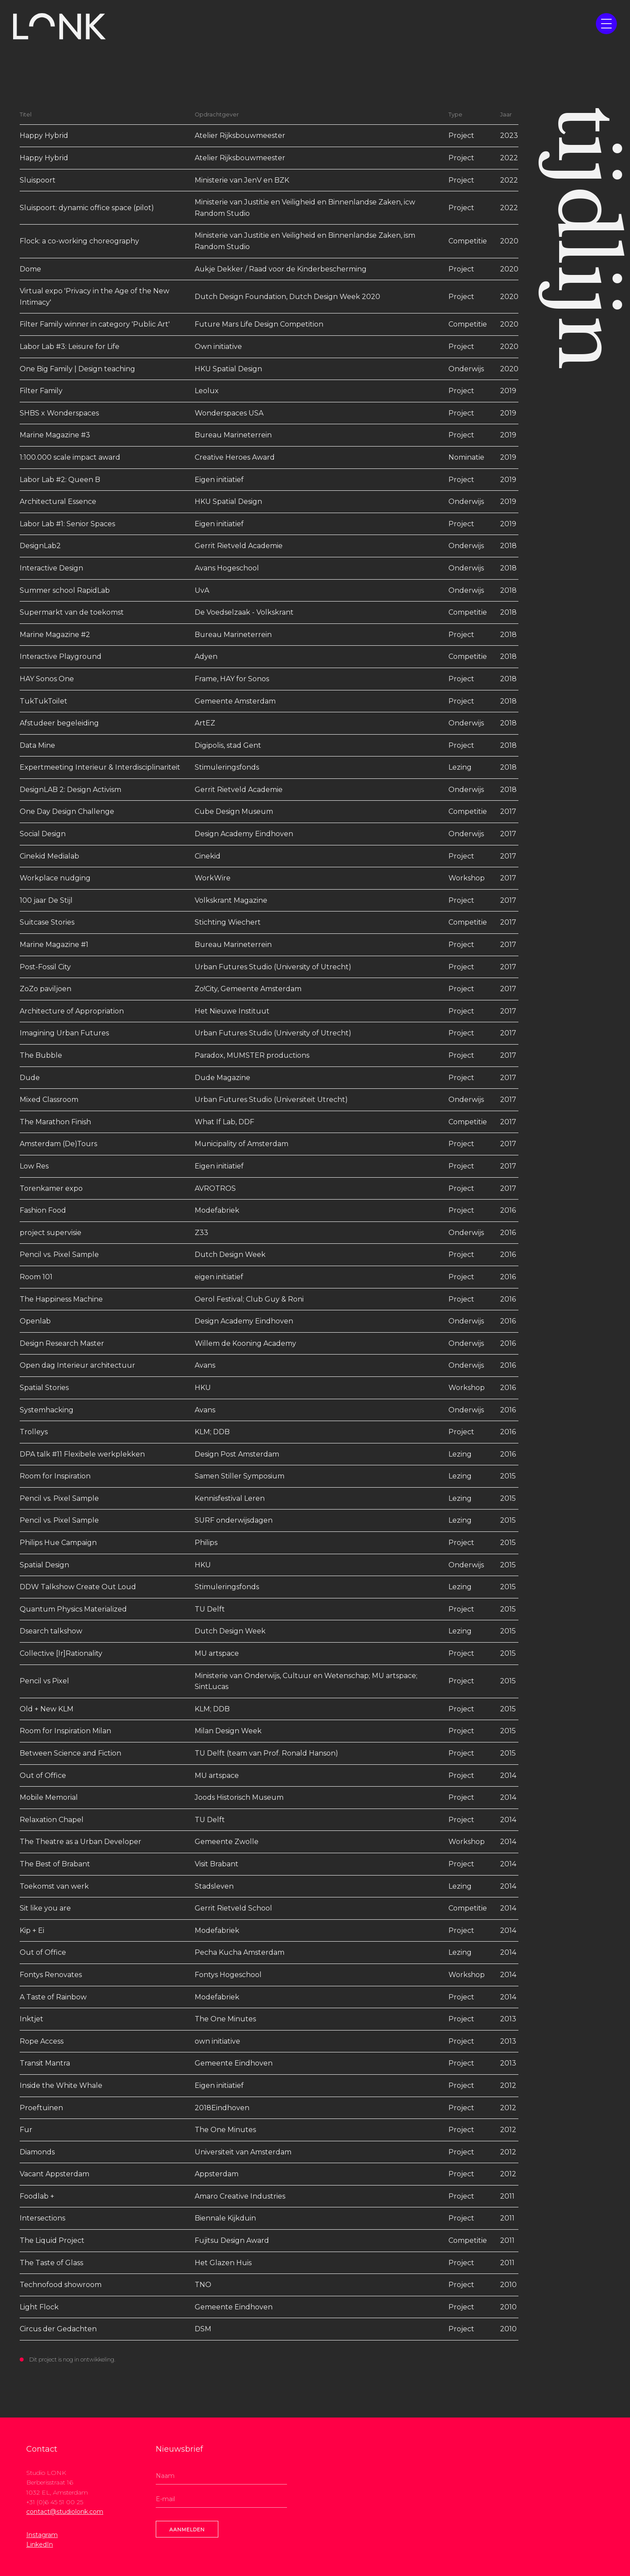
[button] (606, 23)
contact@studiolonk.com (64, 2512)
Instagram (42, 2535)
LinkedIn (39, 2544)
